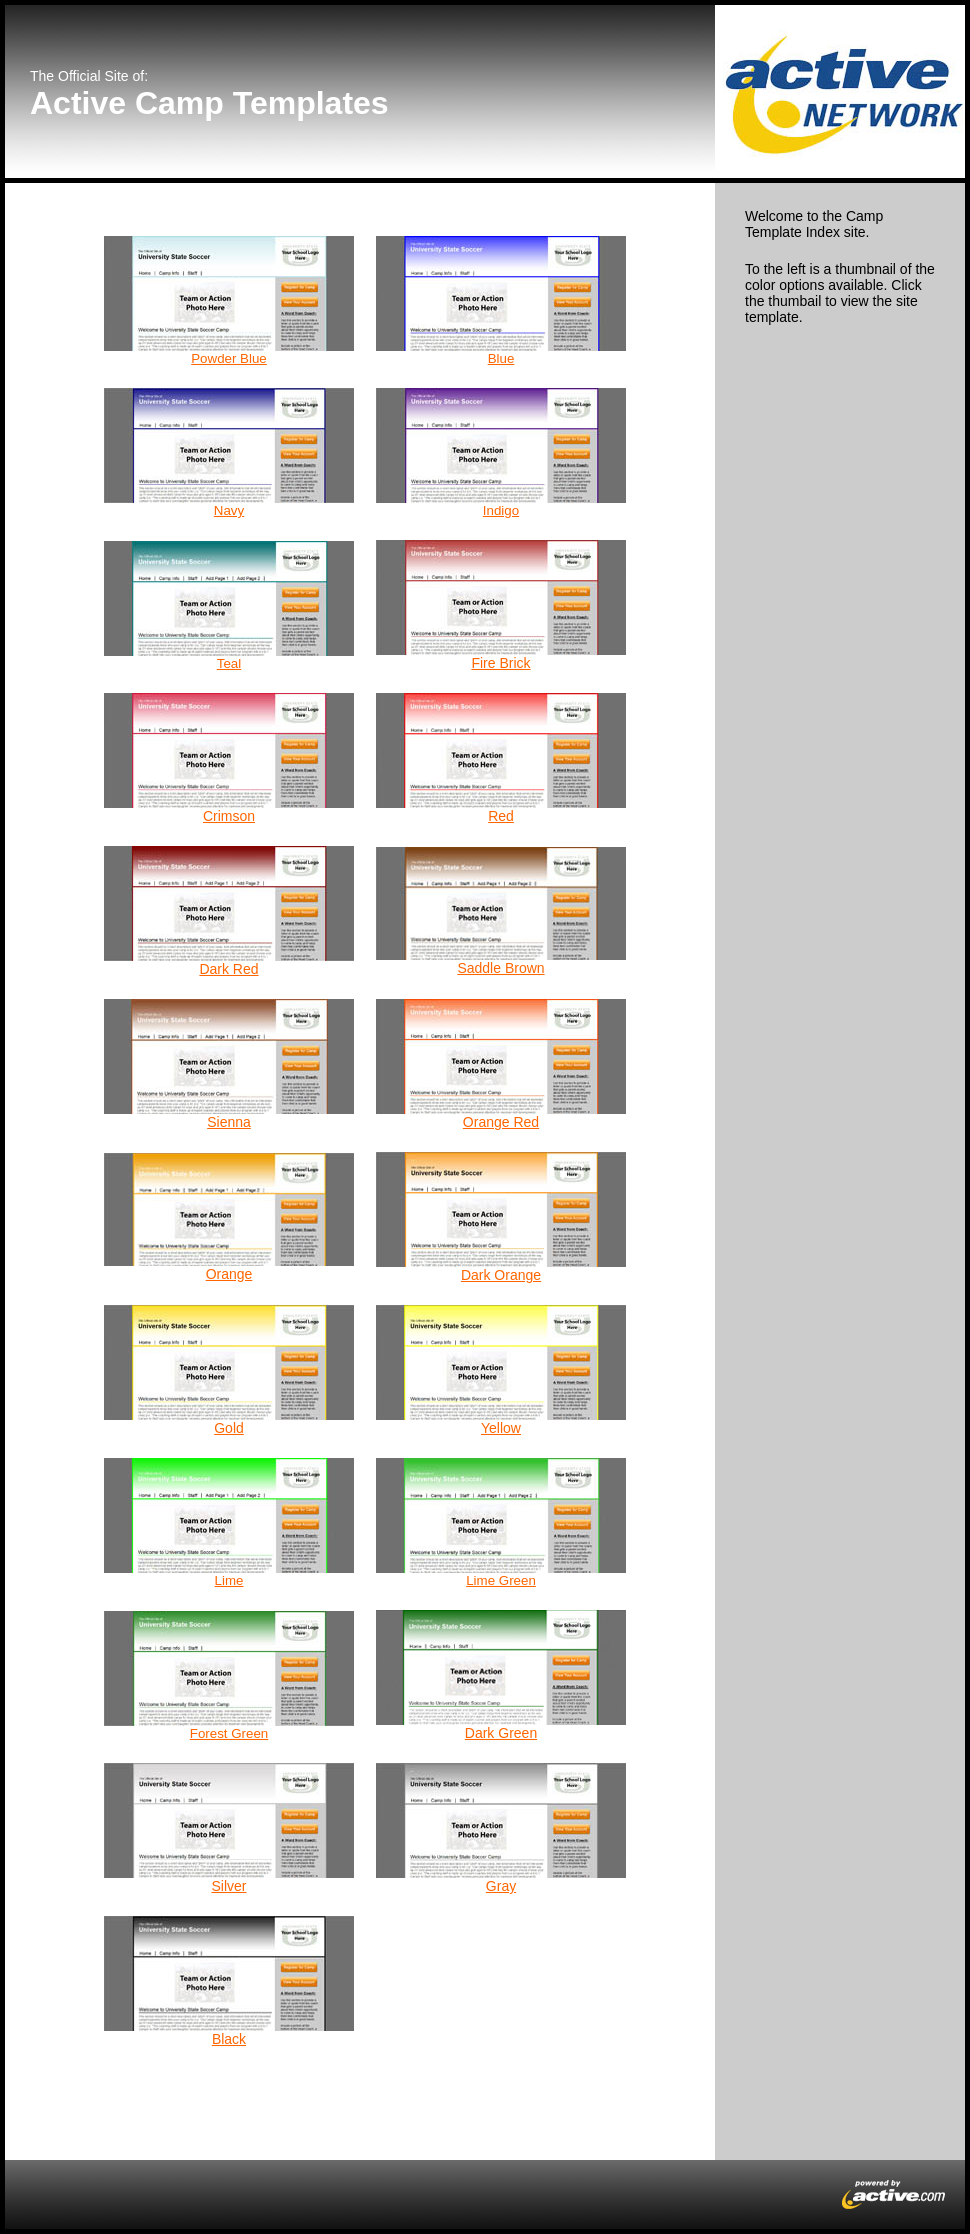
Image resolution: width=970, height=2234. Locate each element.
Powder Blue (229, 358)
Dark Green (501, 1733)
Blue (501, 358)
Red (501, 816)
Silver (228, 1886)
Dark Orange (501, 1275)
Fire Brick (500, 663)
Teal (229, 663)
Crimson (229, 816)
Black (229, 2039)
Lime (229, 1580)
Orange (229, 1274)
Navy (229, 510)
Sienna (229, 1122)
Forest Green (229, 1733)
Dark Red (228, 969)
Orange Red (501, 1122)
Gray (501, 1886)
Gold (229, 1428)
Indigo (501, 510)
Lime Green (501, 1580)
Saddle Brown (500, 968)
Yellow (501, 1428)
